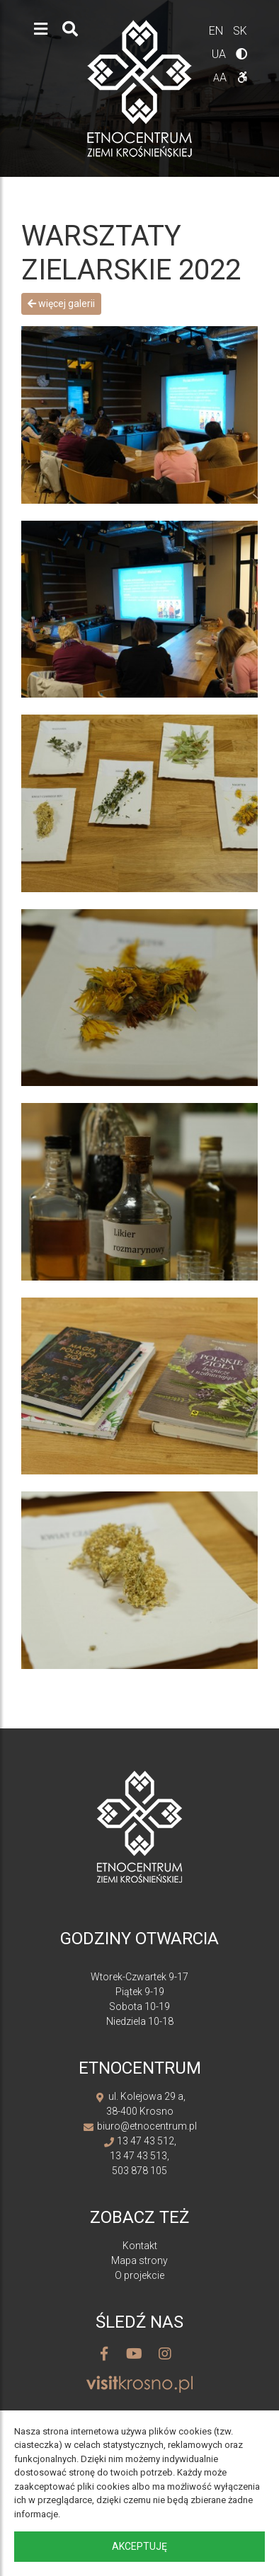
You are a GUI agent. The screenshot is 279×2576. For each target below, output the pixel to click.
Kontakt (140, 2245)
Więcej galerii (61, 303)
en (217, 30)
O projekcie (139, 2275)
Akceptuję (139, 2546)
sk (240, 30)
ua (220, 54)
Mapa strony (139, 2260)
